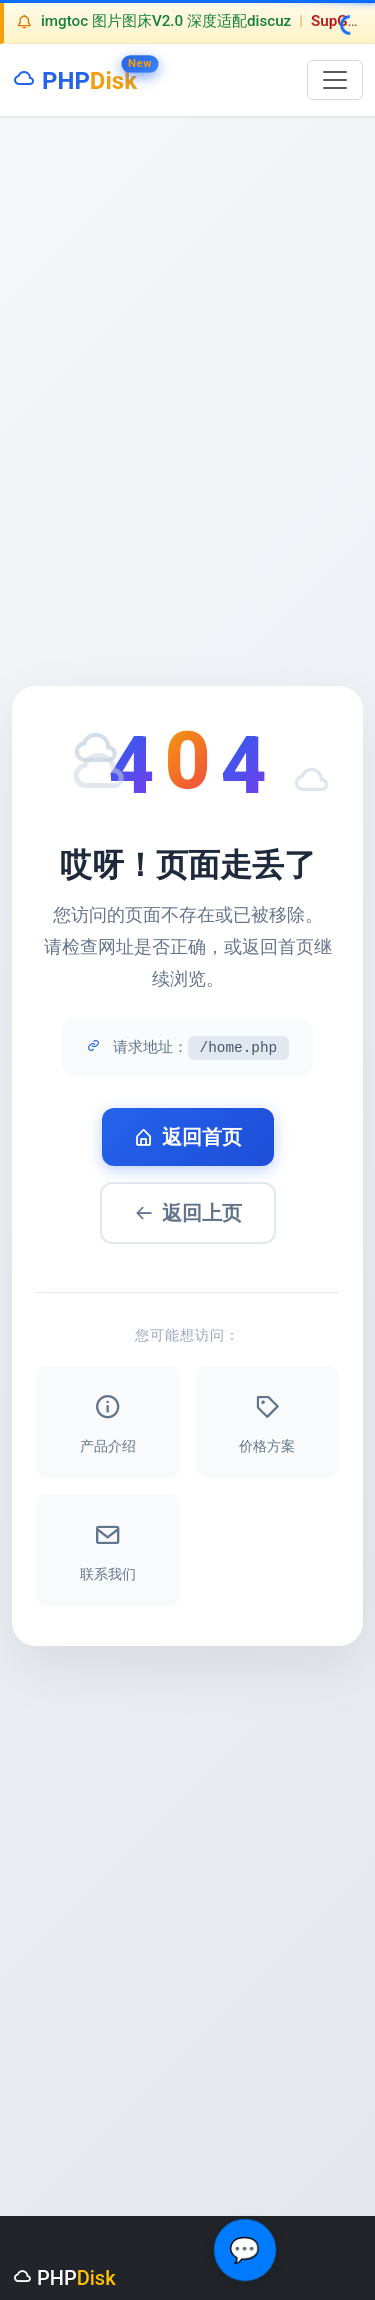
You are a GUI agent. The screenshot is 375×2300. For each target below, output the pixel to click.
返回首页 (188, 1137)
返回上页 (188, 1213)
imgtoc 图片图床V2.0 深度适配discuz (166, 21)
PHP (74, 76)
